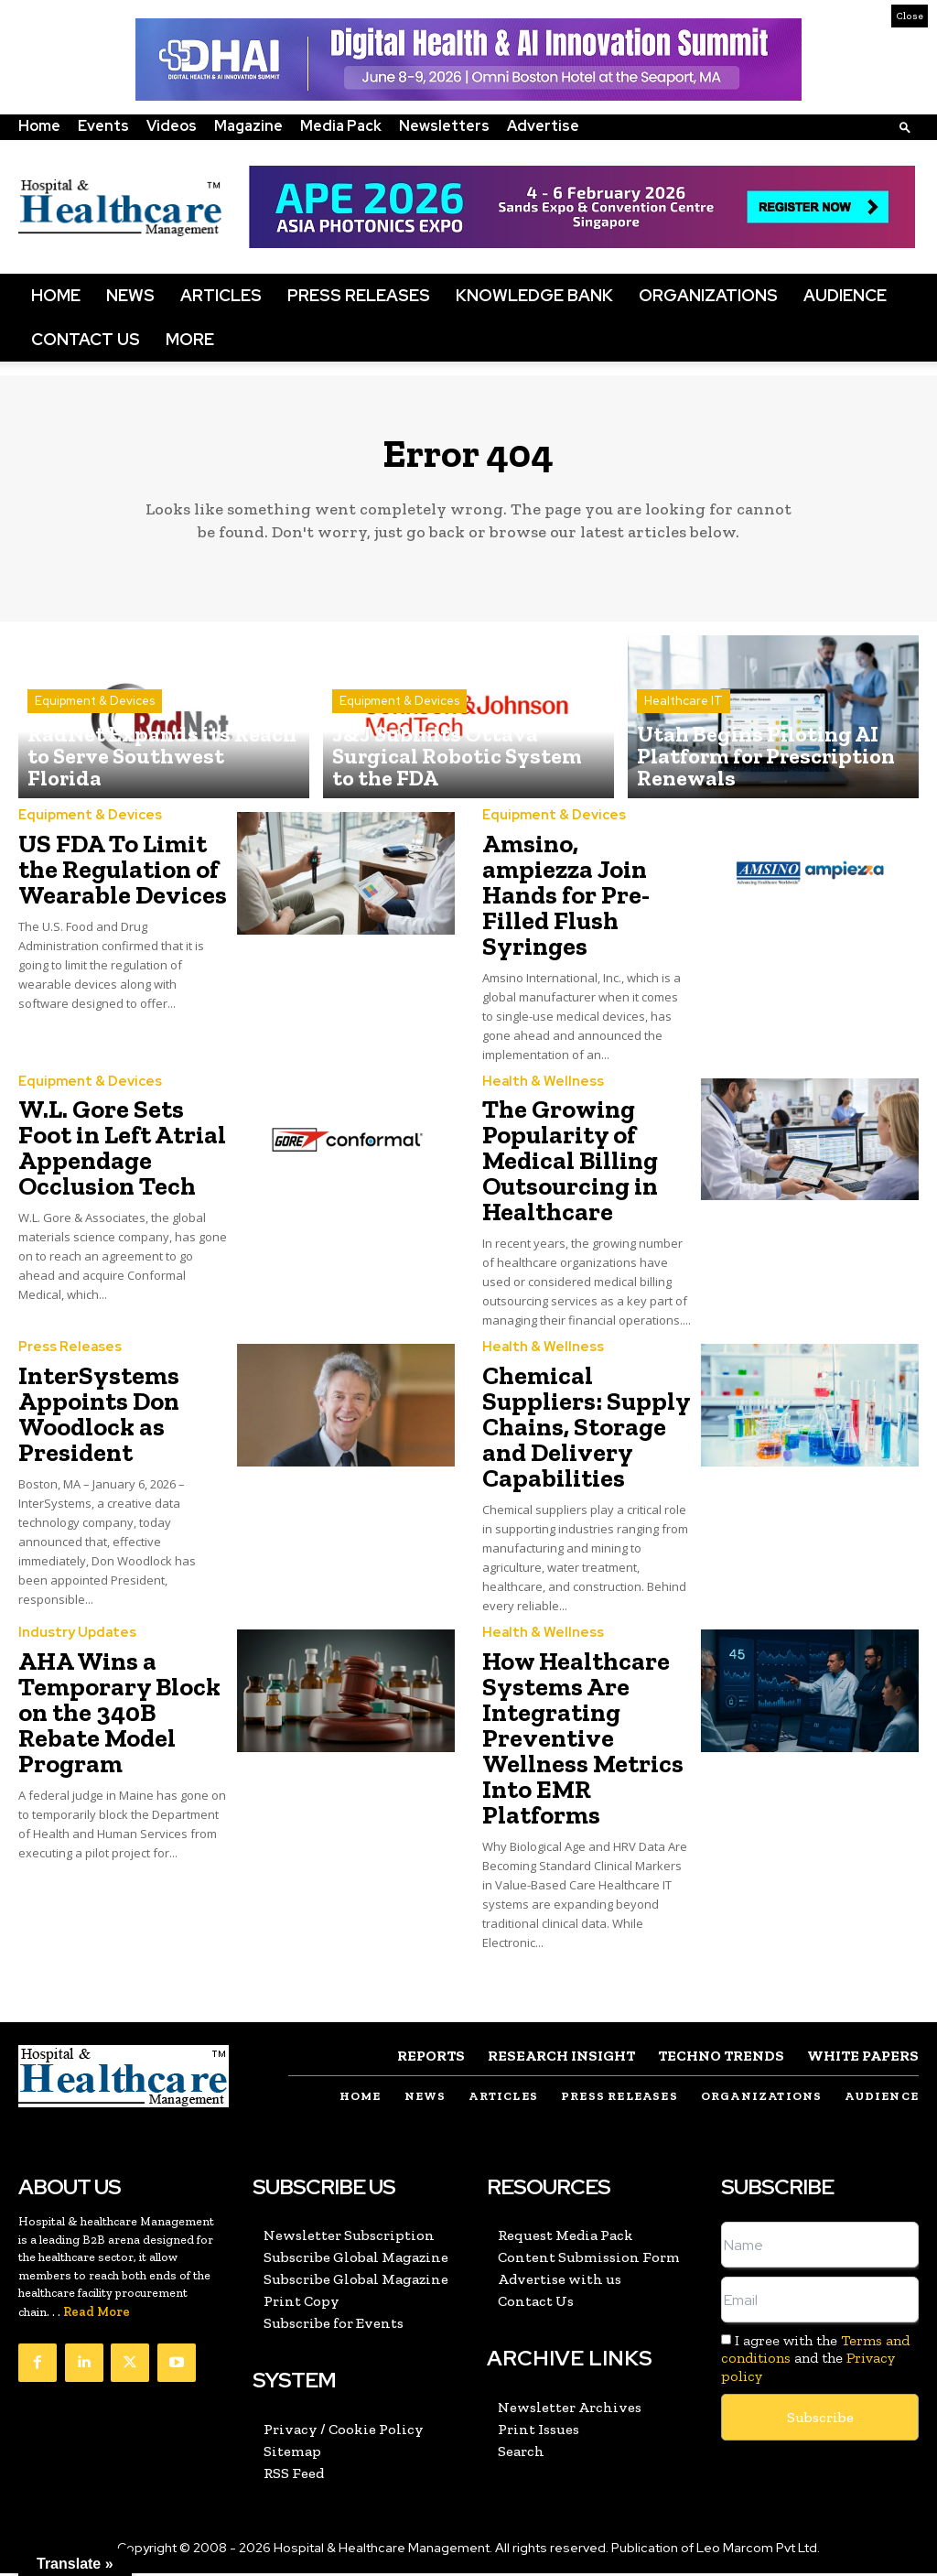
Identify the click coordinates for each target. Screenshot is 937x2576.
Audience (845, 295)
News (130, 295)
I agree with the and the (815, 2361)
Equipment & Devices (95, 742)
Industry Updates (73, 1637)
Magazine (248, 125)
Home (39, 125)
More (190, 339)
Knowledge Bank (534, 295)
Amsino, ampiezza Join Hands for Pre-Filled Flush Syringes (566, 901)
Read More (96, 2315)
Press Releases (358, 295)
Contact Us (85, 339)
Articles (221, 295)
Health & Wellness (537, 1087)
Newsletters (444, 125)
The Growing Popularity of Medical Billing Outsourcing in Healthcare (570, 1166)
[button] (905, 127)
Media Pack (341, 125)
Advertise (543, 125)
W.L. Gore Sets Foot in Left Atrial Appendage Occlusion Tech (122, 1153)
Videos (171, 125)
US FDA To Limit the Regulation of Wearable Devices (122, 875)
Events (103, 125)
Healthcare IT (683, 742)
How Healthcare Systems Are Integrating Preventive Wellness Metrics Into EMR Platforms (583, 1743)
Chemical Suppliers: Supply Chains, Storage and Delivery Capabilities (586, 1432)
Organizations (708, 295)
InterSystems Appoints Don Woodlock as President (98, 1419)
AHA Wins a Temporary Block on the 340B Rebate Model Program (119, 1717)
